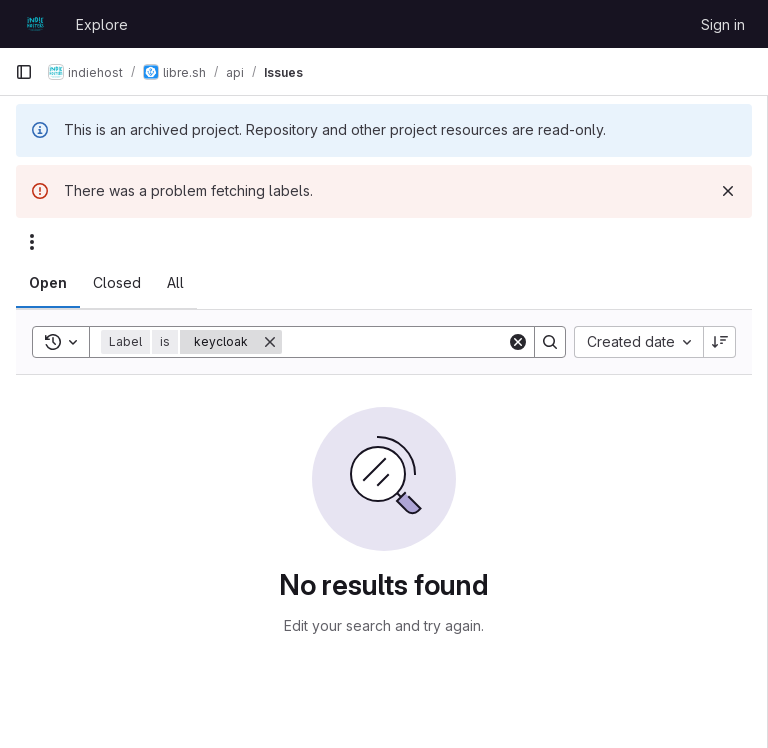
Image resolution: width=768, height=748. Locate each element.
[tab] (48, 283)
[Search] (406, 342)
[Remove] (270, 342)
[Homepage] (35, 24)
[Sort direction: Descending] (720, 342)
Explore (102, 24)
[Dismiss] (728, 191)
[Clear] (518, 342)
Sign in (723, 24)
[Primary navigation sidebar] (24, 72)
